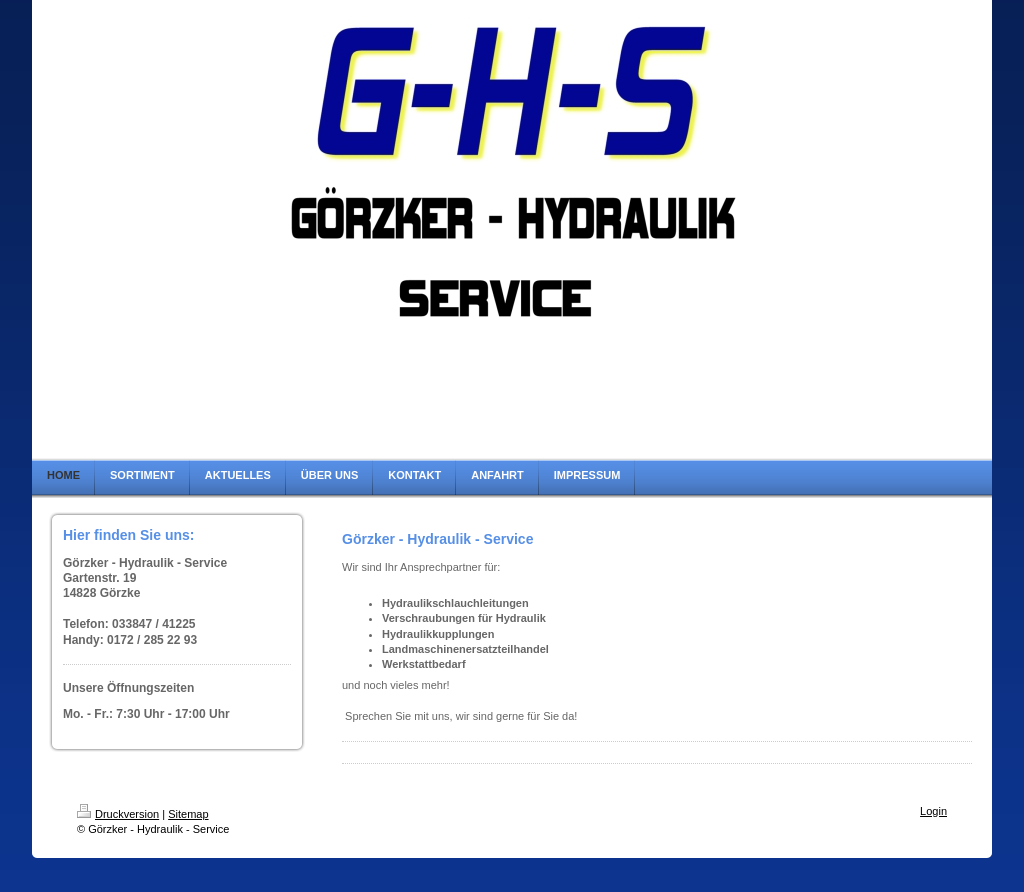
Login (933, 811)
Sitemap (188, 814)
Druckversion (118, 814)
